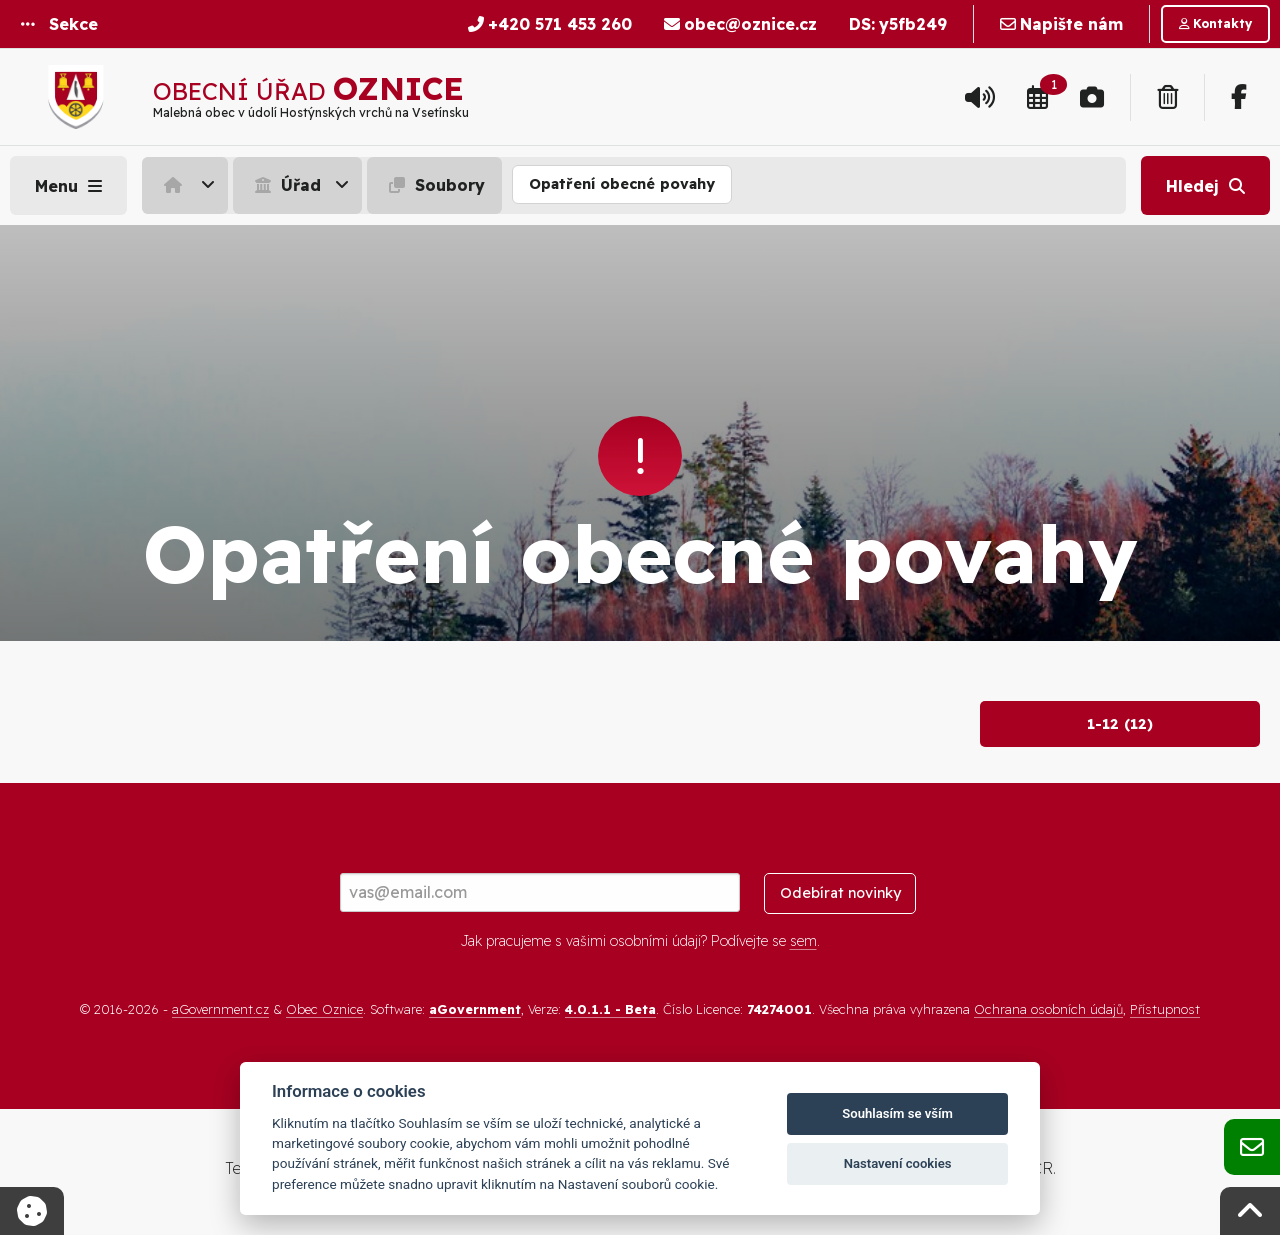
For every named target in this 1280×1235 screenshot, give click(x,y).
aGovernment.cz (220, 1009)
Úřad (285, 185)
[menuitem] (187, 185)
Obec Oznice (324, 1009)
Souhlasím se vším (897, 1113)
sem (803, 941)
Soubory (434, 185)
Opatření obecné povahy (622, 184)
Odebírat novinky (840, 893)
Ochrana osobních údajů (1048, 1009)
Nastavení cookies (898, 1163)
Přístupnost (1165, 1009)
